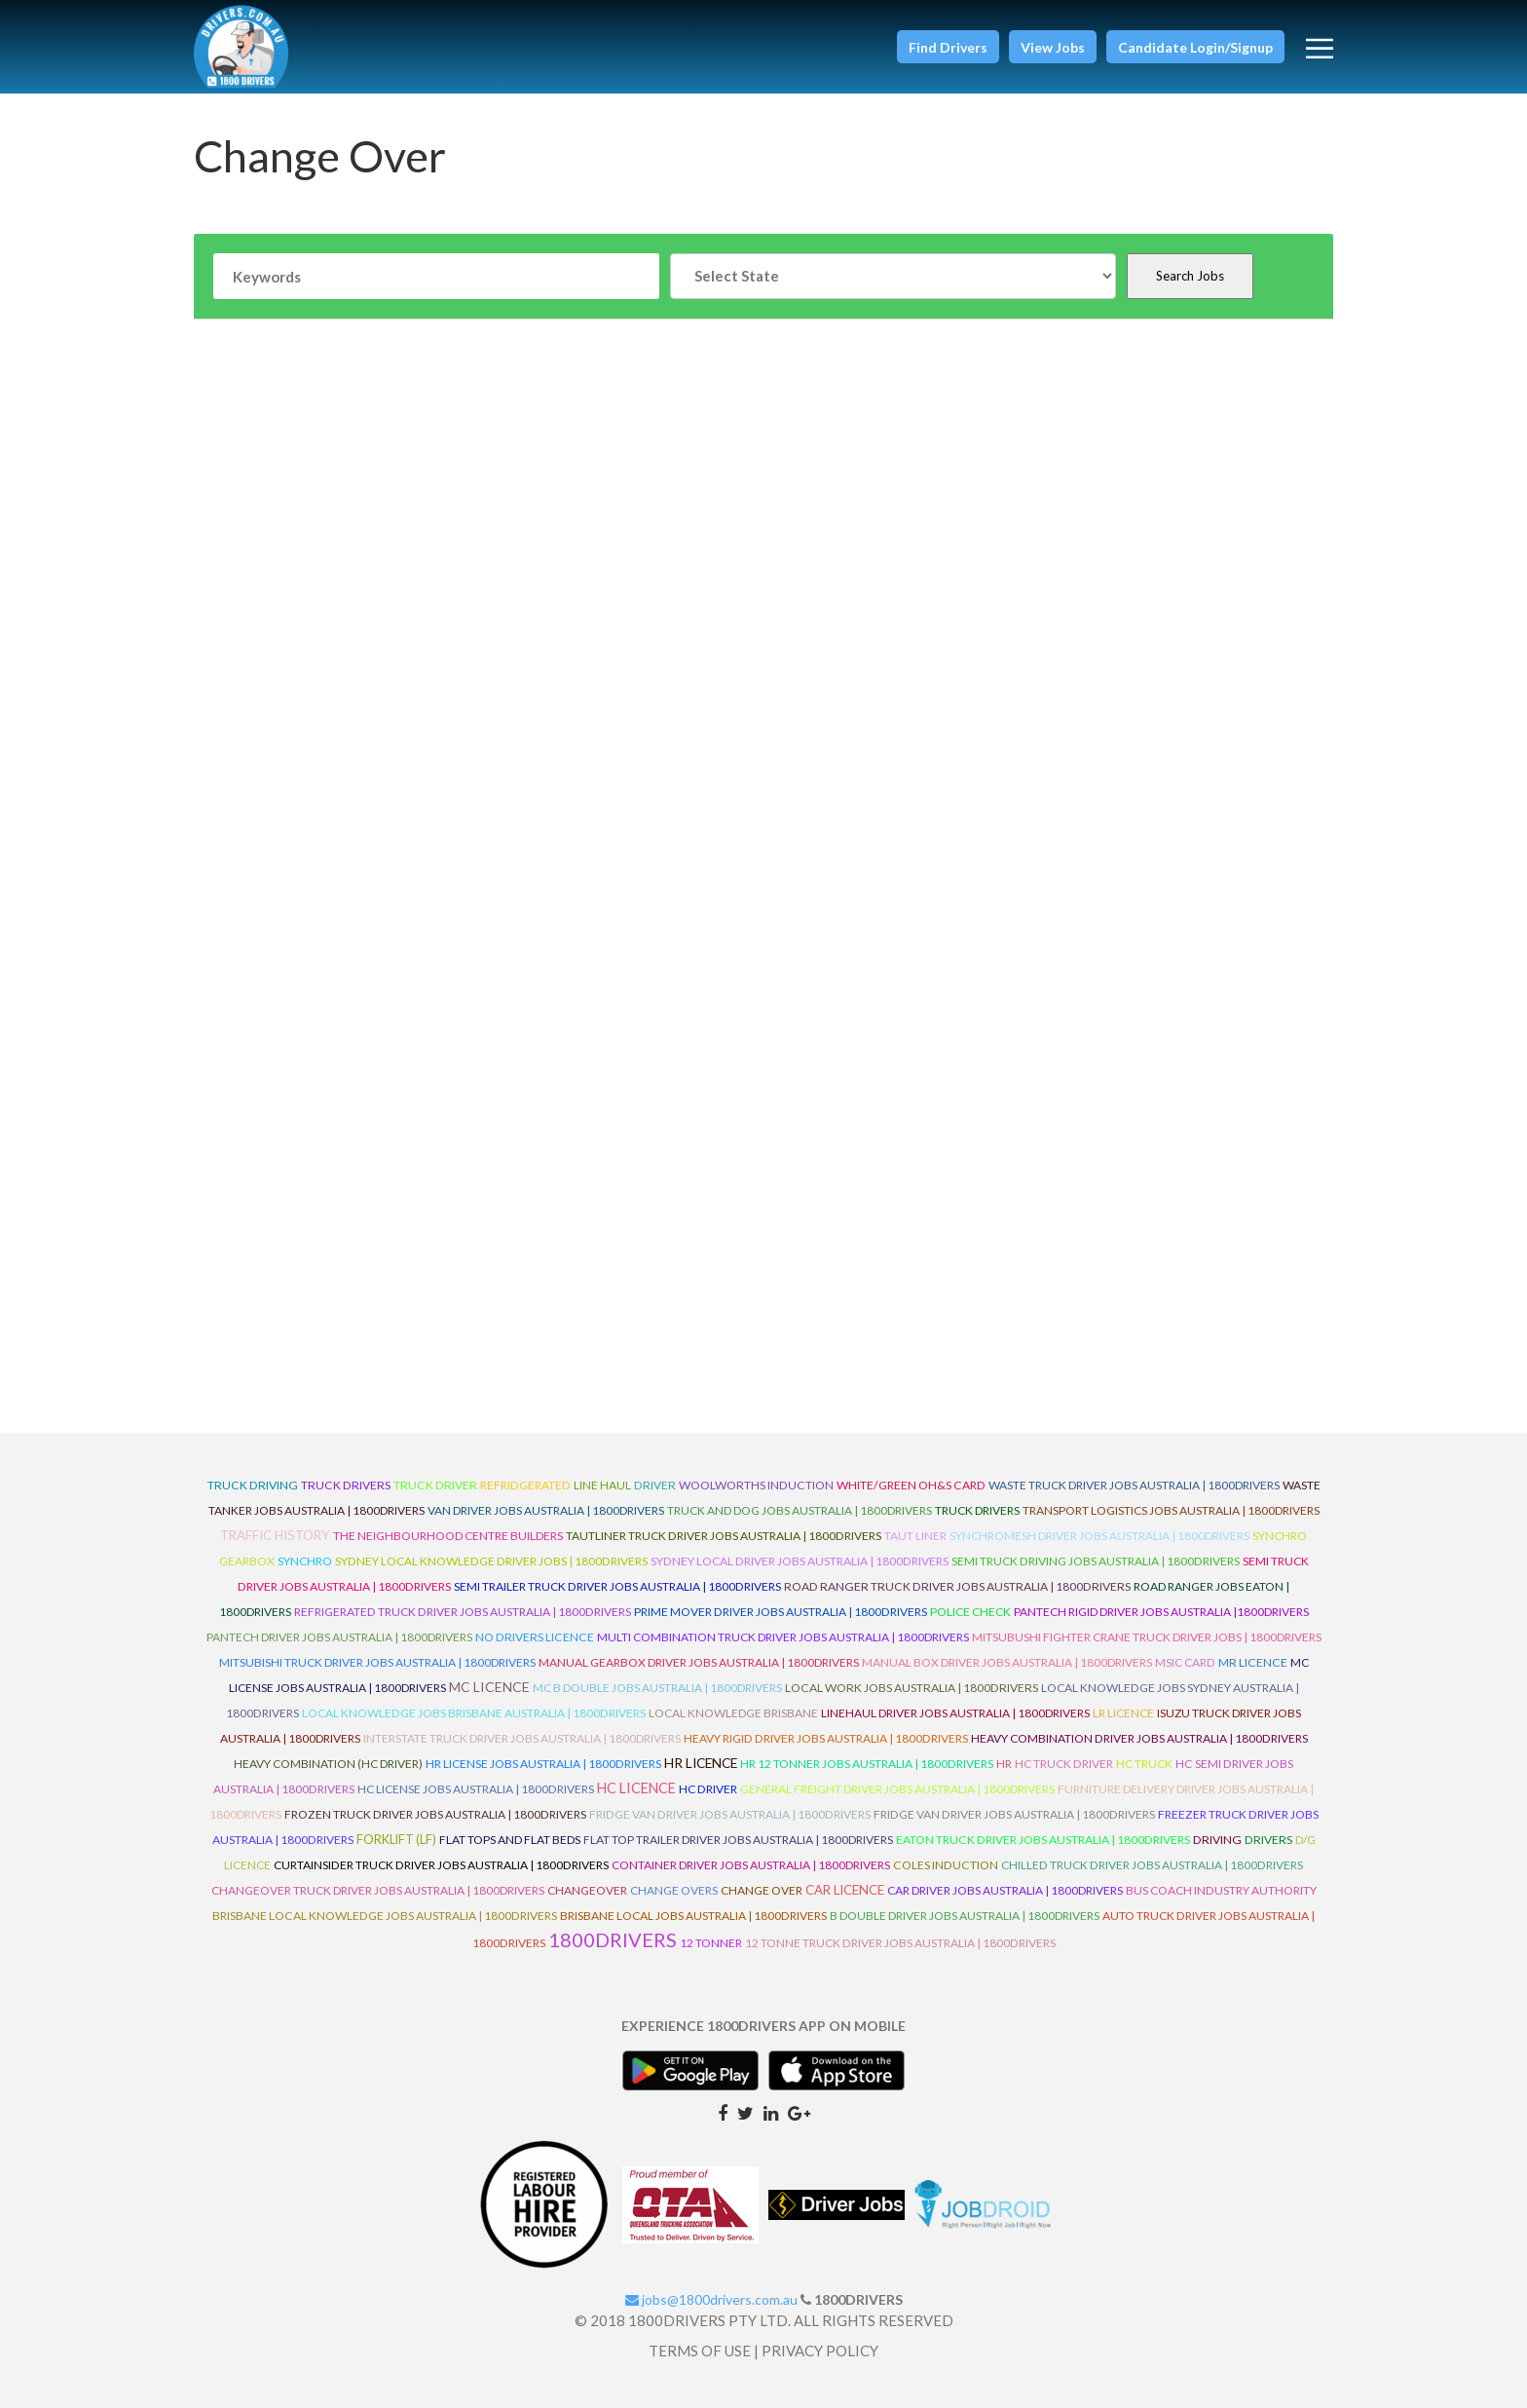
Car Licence (844, 1890)
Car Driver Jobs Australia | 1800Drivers (1005, 1890)
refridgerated (525, 1485)
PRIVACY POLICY (820, 2350)
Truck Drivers (977, 1510)
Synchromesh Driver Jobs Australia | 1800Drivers (1099, 1535)
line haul (602, 1485)
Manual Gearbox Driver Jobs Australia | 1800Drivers (699, 1662)
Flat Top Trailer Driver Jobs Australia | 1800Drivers (738, 1839)
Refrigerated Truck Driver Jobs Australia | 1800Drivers (462, 1611)
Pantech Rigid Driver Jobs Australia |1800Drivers (1161, 1611)
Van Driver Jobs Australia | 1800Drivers (546, 1510)
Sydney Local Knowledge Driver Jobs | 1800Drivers (491, 1561)
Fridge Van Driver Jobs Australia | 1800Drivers (730, 1814)
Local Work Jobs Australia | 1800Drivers (911, 1687)
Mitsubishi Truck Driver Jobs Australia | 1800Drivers (377, 1662)
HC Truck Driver (1064, 1763)
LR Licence (1123, 1713)
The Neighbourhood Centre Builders (448, 1535)
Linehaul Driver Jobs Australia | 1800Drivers (955, 1713)
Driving (1217, 1839)
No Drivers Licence (534, 1637)
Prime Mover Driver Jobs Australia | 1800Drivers (780, 1611)
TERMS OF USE (700, 2350)
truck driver (435, 1485)
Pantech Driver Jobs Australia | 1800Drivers (339, 1637)
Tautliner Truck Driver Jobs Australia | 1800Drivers (723, 1535)
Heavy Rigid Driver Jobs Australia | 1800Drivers (826, 1738)
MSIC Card (1185, 1662)
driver (655, 1485)
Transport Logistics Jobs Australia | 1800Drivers (1171, 1510)
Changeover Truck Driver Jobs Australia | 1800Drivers (377, 1890)
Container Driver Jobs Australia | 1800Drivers (751, 1865)
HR (1004, 1763)
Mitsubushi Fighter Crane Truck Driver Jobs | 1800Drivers (1147, 1637)
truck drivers (346, 1485)
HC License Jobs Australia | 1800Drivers (475, 1789)
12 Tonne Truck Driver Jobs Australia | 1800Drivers (900, 1943)
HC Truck (1144, 1763)
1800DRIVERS (612, 1939)
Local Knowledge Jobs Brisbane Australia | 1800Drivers (474, 1713)
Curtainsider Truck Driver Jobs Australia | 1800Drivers (441, 1865)
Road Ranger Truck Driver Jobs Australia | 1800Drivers (957, 1586)
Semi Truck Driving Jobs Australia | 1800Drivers (1095, 1561)
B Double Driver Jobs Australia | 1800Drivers (964, 1915)
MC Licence (489, 1686)
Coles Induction (945, 1865)
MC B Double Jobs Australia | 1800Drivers (657, 1687)
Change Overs (674, 1890)
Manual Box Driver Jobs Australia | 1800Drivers (1007, 1662)
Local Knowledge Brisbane (733, 1713)
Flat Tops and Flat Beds (509, 1839)
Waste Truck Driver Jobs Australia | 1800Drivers (1134, 1485)
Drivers (1268, 1839)
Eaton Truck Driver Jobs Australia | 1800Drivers (1043, 1839)
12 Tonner (711, 1943)
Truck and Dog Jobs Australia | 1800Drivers (799, 1510)
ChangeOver (587, 1890)
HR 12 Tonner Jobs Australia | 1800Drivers (866, 1763)
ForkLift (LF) (396, 1839)
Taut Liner (915, 1535)
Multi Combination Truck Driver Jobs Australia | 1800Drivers (783, 1637)
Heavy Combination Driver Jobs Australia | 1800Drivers (1139, 1738)
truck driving (252, 1485)
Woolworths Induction (756, 1485)
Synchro (305, 1561)
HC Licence (636, 1788)
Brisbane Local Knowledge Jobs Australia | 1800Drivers (384, 1915)
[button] (948, 46)
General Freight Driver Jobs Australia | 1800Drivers (897, 1789)
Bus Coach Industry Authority (1221, 1890)
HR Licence (700, 1762)
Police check (970, 1611)
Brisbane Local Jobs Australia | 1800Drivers (693, 1915)
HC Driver (708, 1789)
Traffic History (275, 1535)
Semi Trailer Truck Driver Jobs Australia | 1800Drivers (617, 1586)
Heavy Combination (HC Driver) (328, 1763)
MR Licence (1252, 1662)
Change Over (761, 1890)
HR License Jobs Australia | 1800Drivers (543, 1763)
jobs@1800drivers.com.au (711, 2299)
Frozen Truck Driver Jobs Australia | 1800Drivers (435, 1814)
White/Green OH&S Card (911, 1485)
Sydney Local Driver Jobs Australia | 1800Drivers (800, 1561)
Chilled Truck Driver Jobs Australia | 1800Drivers (1152, 1865)
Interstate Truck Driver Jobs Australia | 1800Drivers (522, 1738)
